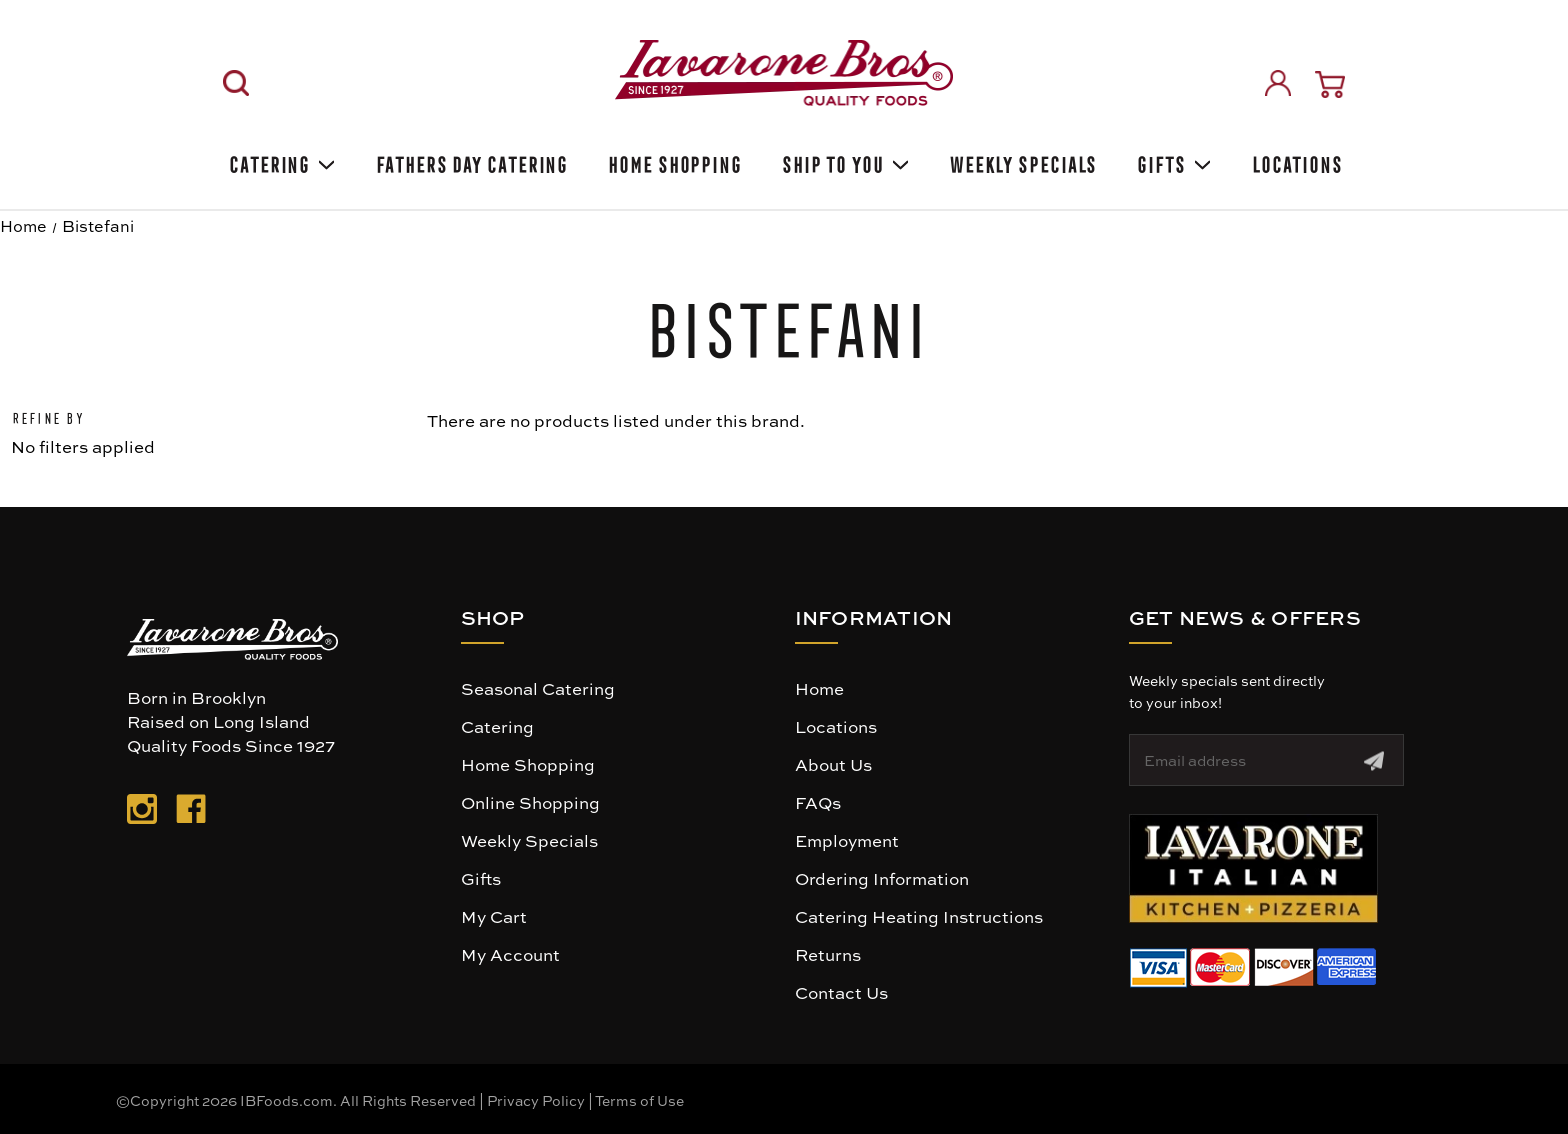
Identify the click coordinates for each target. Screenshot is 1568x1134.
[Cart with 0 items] (1330, 84)
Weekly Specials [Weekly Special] (1022, 161)
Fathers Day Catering (470, 161)
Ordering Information (882, 878)
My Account (510, 954)
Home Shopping (673, 161)
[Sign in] (1278, 83)
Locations (1295, 161)
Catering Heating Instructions (919, 916)
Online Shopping (530, 802)
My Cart (494, 916)
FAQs (818, 802)
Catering (280, 161)
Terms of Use (639, 1100)
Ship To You (844, 161)
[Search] (236, 83)
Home (819, 688)
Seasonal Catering (538, 688)
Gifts (1172, 161)
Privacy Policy (536, 1100)
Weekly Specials (529, 840)
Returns (828, 954)
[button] (1253, 868)
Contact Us (841, 992)
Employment (847, 840)
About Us (833, 764)
